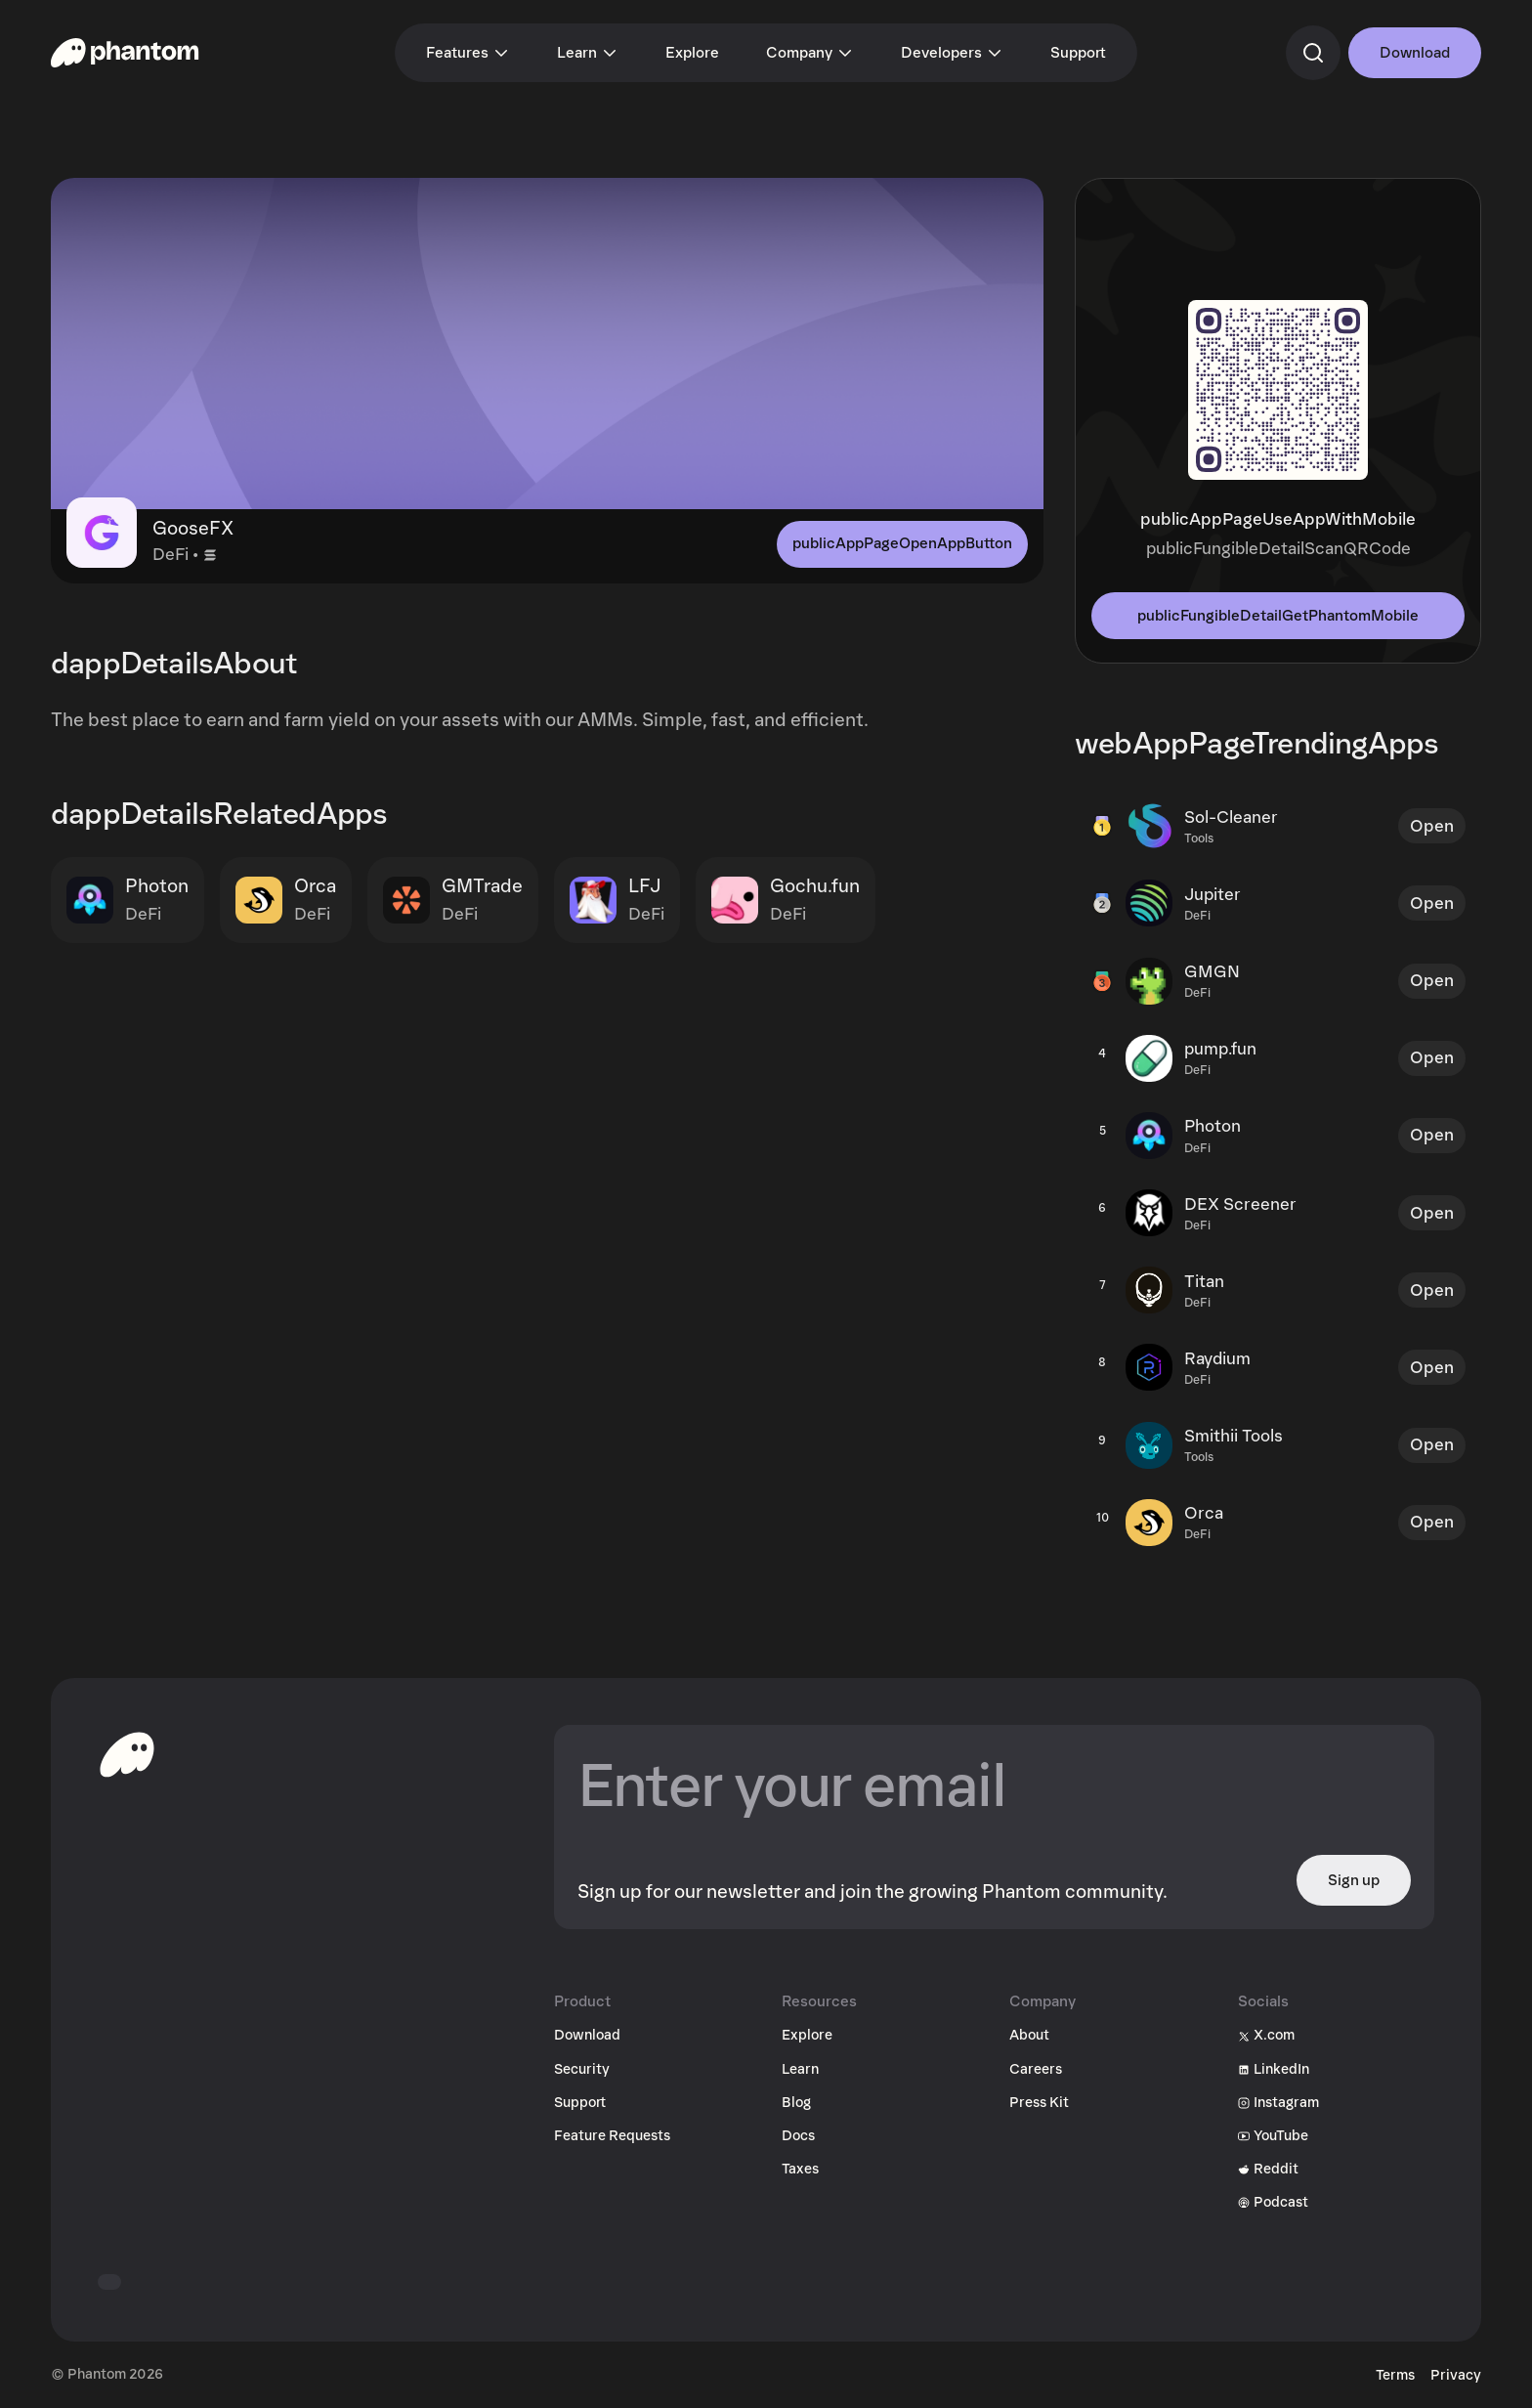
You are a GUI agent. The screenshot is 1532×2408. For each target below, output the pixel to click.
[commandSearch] (1313, 52)
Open (1432, 826)
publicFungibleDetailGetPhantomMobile (1278, 615)
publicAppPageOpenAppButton (902, 543)
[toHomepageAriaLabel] (127, 1754)
